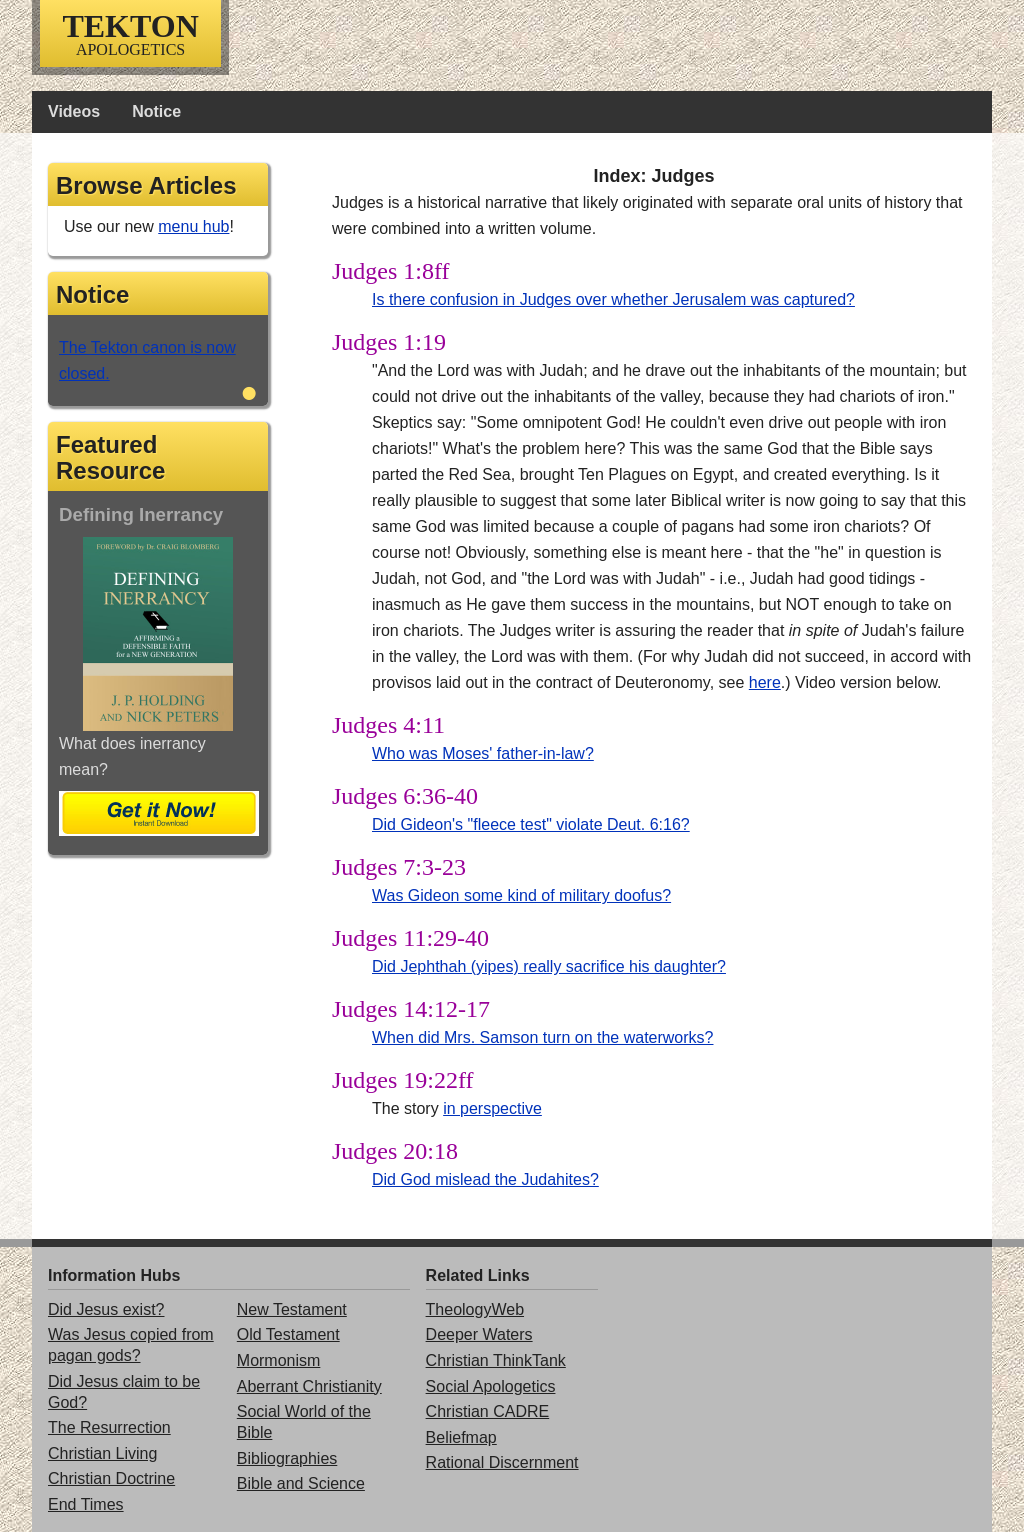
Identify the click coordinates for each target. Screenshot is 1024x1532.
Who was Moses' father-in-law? (483, 753)
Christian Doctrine (111, 1478)
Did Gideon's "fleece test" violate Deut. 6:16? (531, 824)
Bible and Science (301, 1483)
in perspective (492, 1108)
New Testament (292, 1309)
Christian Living (102, 1453)
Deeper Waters (479, 1334)
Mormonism (279, 1360)
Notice (156, 111)
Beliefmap (461, 1437)
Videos (74, 111)
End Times (86, 1504)
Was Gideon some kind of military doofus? (521, 895)
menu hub (193, 226)
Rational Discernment (502, 1462)
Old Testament (288, 1334)
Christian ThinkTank (496, 1360)
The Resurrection (109, 1427)
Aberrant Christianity (309, 1386)
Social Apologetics (491, 1386)
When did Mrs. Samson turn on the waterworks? (542, 1037)
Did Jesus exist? (106, 1309)
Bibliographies (287, 1458)
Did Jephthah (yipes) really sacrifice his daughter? (549, 966)
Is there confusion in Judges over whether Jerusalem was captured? (613, 299)
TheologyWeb (475, 1309)
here (765, 682)
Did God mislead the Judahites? (485, 1179)
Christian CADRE (488, 1411)
